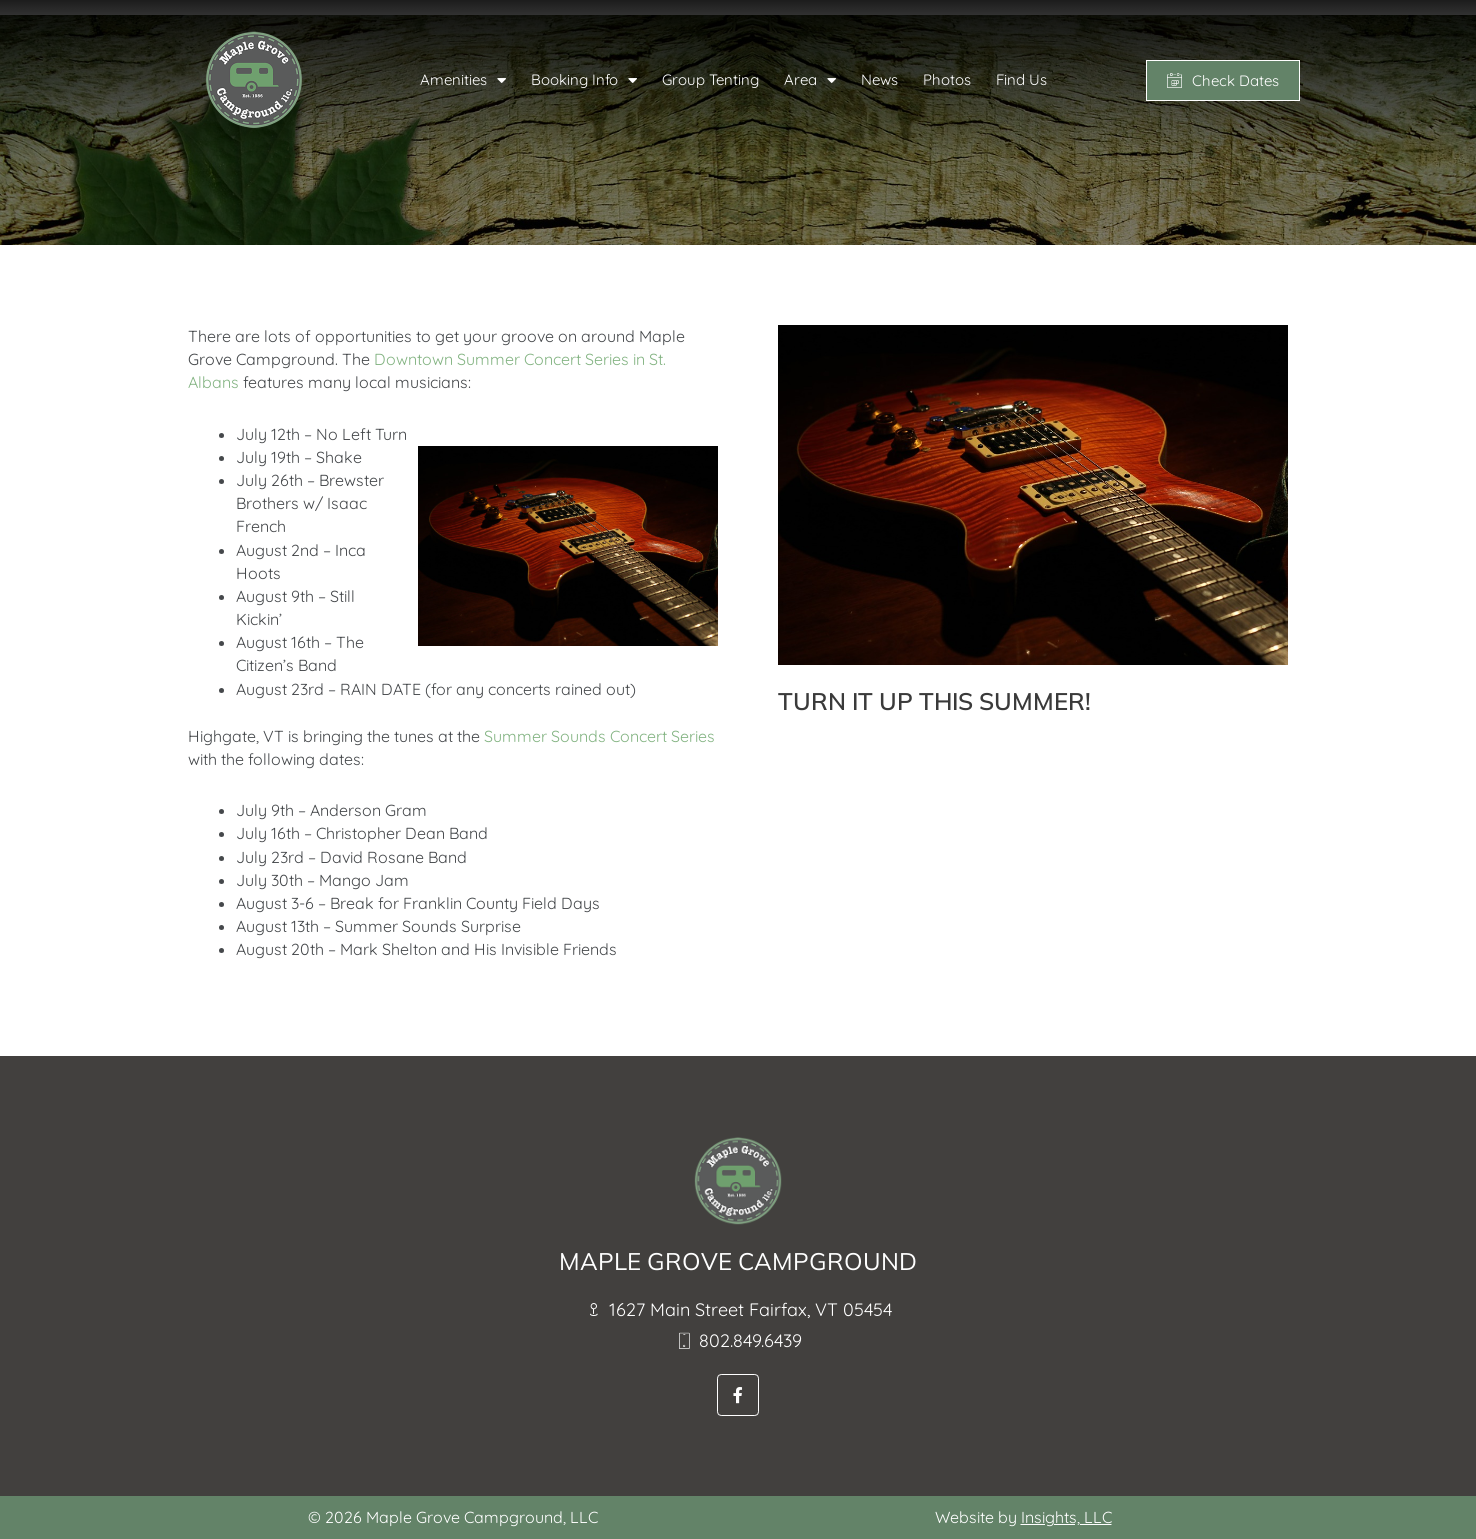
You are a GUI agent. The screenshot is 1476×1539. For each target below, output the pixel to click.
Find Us (1021, 79)
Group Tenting (710, 79)
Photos (947, 79)
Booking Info (584, 80)
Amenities (463, 80)
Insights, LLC (1066, 1517)
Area (810, 80)
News (879, 79)
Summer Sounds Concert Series (599, 736)
